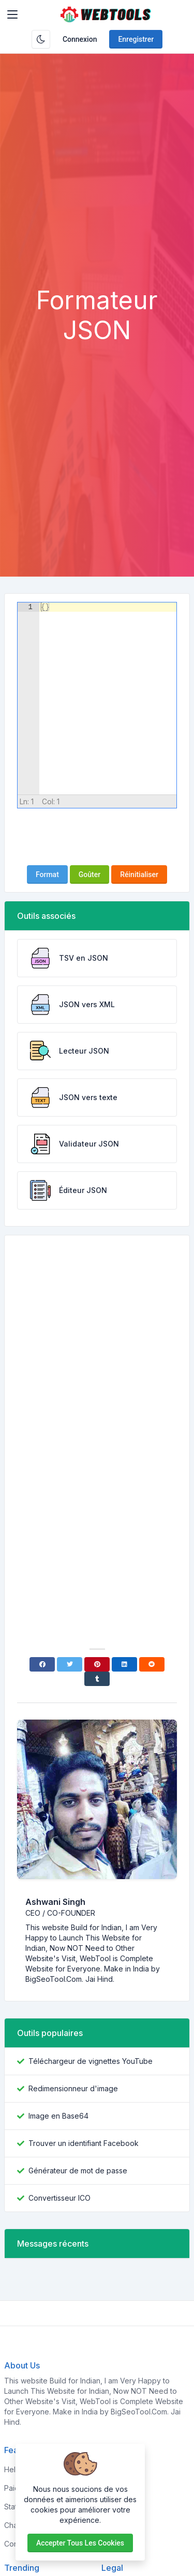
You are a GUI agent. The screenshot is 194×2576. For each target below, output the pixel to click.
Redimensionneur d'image (73, 2088)
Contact (114, 2543)
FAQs (110, 2506)
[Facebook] (42, 1664)
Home (111, 2469)
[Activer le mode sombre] (41, 39)
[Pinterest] (97, 1664)
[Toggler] (12, 14)
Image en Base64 (58, 2115)
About (111, 2488)
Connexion (80, 39)
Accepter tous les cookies (80, 2543)
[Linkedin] (124, 1664)
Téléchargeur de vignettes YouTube (90, 2061)
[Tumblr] (97, 1679)
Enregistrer (136, 39)
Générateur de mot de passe (77, 2170)
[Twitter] (69, 1664)
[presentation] (97, 837)
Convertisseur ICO (59, 2197)
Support (115, 2525)
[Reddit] (152, 1664)
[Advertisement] (97, 183)
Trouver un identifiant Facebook (83, 2143)
